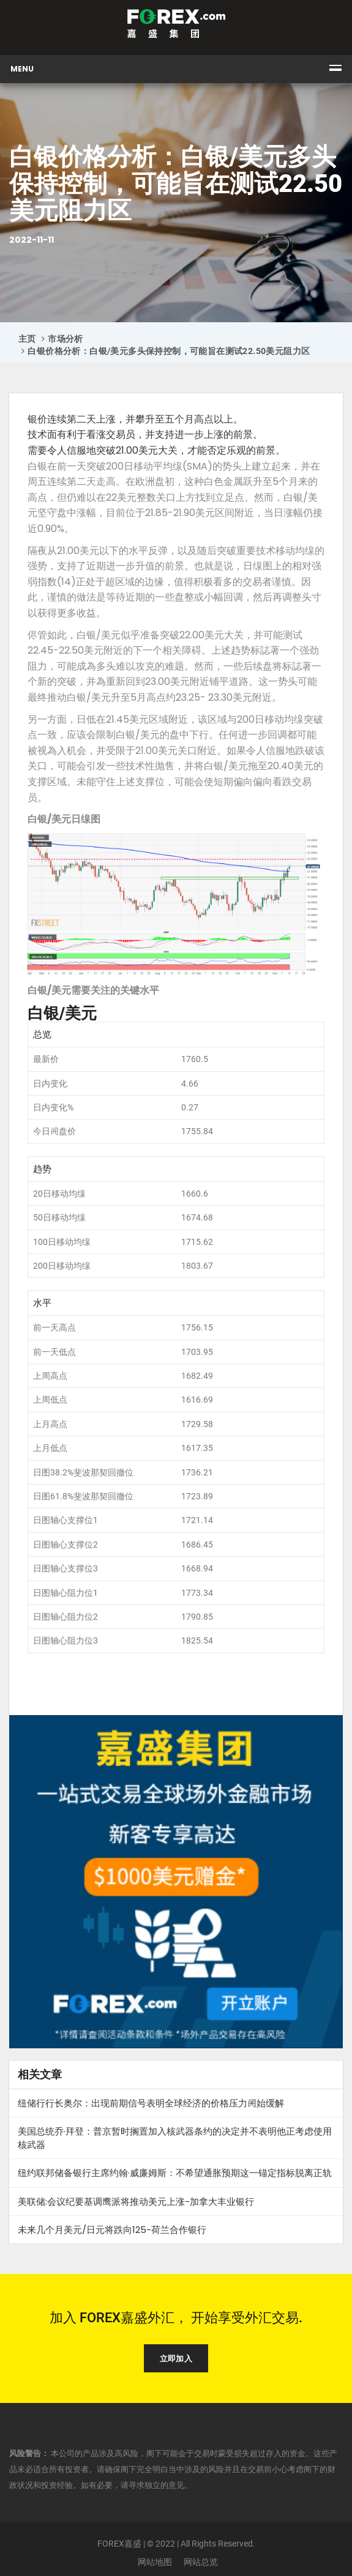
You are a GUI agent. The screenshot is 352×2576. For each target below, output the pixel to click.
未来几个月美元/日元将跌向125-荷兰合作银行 (112, 2229)
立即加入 (176, 2358)
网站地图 (155, 2562)
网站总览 (201, 2562)
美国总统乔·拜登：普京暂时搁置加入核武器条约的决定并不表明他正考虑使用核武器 (175, 2137)
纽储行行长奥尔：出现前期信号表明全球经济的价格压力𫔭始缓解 (151, 2103)
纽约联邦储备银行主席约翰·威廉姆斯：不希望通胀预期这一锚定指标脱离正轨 (175, 2172)
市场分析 (65, 339)
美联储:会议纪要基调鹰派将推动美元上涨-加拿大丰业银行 (136, 2201)
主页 (27, 339)
